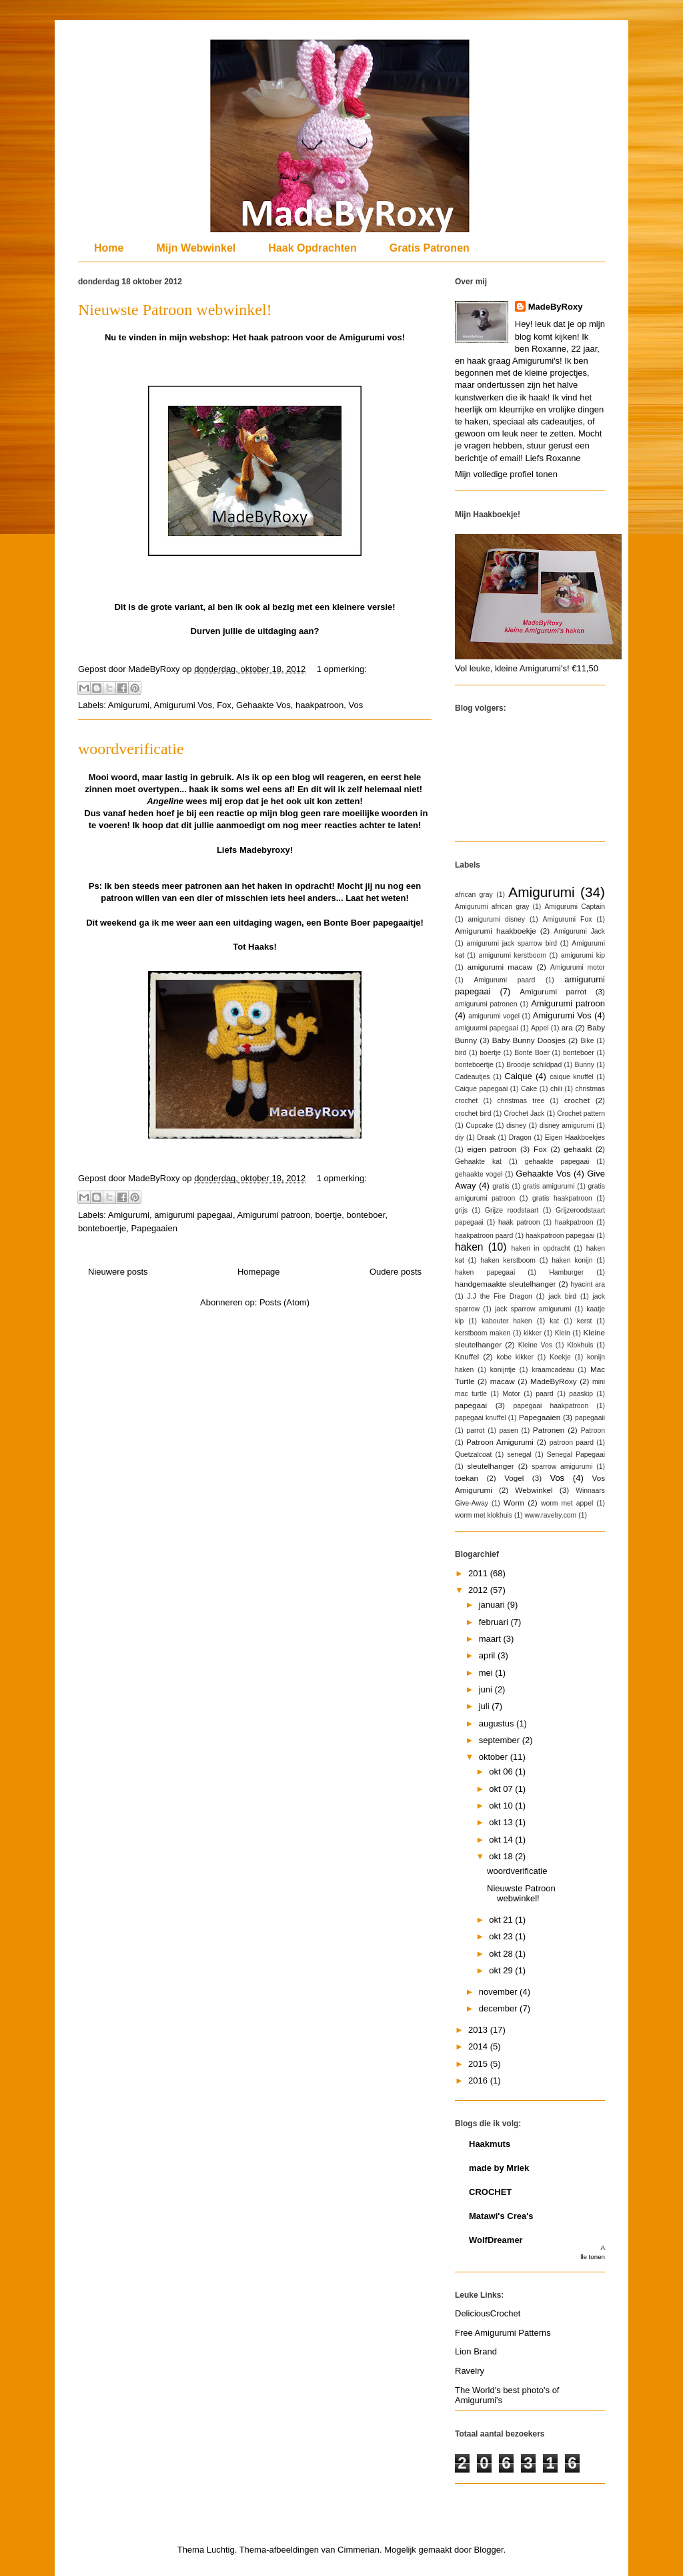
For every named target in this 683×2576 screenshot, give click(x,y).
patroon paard (572, 1442)
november (499, 1992)
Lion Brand (476, 2351)
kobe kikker (515, 1357)
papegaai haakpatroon (550, 1405)
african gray (474, 894)
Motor (511, 1393)
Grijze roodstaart (511, 1210)
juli (485, 1706)
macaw (502, 1381)
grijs (461, 1210)
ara (567, 1027)
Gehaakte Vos (263, 705)
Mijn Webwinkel (195, 248)
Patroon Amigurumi (500, 1441)
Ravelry (469, 2371)
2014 (479, 2046)
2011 (479, 1573)
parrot (475, 1430)
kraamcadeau (553, 1369)
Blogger (489, 2550)
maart (491, 1639)
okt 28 (502, 1954)
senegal (519, 1454)
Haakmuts (489, 2144)
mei (487, 1673)
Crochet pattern (581, 1113)
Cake (529, 1088)
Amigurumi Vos (182, 705)
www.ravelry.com (551, 1515)
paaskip (581, 1393)
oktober (494, 1757)
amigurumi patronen (486, 1004)
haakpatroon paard (484, 1235)
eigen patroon (491, 1149)
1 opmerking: (342, 669)
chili (556, 1088)
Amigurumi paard (504, 980)
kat (554, 1321)
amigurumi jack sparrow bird (511, 943)
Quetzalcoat (473, 1454)
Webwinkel (533, 1490)
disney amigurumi (567, 1125)
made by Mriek (499, 2168)
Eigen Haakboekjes (575, 1137)
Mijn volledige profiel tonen (506, 474)
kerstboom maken (482, 1333)
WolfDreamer (496, 2240)
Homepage (258, 1272)
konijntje (503, 1369)
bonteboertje (102, 1228)
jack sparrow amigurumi (533, 1309)
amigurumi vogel (494, 1016)
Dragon (520, 1137)
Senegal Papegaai (576, 1454)
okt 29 (502, 1970)
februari (495, 1622)
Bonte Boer (532, 1052)
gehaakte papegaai (557, 1161)
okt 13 (502, 1822)
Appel (540, 1028)
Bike (587, 1040)
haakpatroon (319, 705)
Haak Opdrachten (312, 248)
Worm (514, 1502)
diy (459, 1137)
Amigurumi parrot (553, 991)
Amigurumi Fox (567, 919)
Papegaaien (154, 1228)
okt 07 (502, 1789)
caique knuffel (572, 1076)
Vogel (514, 1478)
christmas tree (521, 1100)
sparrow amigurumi (562, 1466)
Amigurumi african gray (492, 906)
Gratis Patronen (430, 248)
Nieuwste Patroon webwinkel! (175, 309)
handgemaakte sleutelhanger (505, 1283)
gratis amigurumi (549, 1186)
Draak (486, 1137)
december (499, 2008)
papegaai (471, 1405)
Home (108, 248)
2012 (479, 1590)
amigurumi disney (496, 919)
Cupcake (479, 1125)
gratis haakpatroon (562, 1198)
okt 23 (502, 1936)
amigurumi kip (583, 955)
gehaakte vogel (478, 1174)
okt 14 (502, 1840)
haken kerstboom (508, 1260)
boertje (328, 1215)
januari (493, 1605)
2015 (479, 2064)
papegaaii (590, 1417)
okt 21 (502, 1920)
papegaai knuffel (480, 1417)
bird (460, 1052)
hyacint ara (588, 1284)
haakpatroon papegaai (560, 1235)
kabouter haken (507, 1321)
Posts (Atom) (284, 1302)
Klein (562, 1333)
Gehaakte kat (478, 1161)
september (500, 1740)
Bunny (584, 1064)
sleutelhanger (490, 1466)
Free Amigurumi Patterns (503, 2333)
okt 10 (502, 1806)
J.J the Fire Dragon (500, 1296)
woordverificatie (131, 748)
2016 (479, 2080)
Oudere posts (396, 1272)
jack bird (562, 1296)
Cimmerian (358, 2550)
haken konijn (572, 1260)
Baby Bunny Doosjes (529, 1040)
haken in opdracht (540, 1248)
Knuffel (467, 1356)
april (488, 1655)
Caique (518, 1076)
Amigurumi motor (577, 967)
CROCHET (490, 2192)
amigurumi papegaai (193, 1215)
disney (516, 1125)
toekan (466, 1478)
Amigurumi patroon (274, 1215)
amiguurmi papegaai (486, 1028)
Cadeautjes (472, 1076)
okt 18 (502, 1856)
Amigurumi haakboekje (495, 930)
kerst (584, 1321)
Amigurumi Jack (579, 931)
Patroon (593, 1430)
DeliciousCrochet (487, 2313)
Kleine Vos (535, 1345)
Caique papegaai (481, 1088)
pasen (509, 1430)
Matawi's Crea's (501, 2216)
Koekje (560, 1357)
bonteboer (366, 1215)
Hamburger (566, 1272)
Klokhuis (580, 1345)
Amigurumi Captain (574, 906)
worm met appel (567, 1503)
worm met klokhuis (483, 1515)
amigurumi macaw (500, 966)
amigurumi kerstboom (513, 955)
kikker (533, 1333)
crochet (577, 1100)
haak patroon (519, 1222)
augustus (497, 1723)
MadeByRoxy (555, 307)
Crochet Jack (524, 1113)
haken (469, 1247)
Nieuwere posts (118, 1272)
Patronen (548, 1429)
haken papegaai (485, 1272)
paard (545, 1393)
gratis (500, 1186)
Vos (355, 705)
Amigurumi (128, 705)
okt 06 (502, 1771)
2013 (479, 2030)
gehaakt (578, 1149)
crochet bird (473, 1113)
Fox (224, 705)
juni (487, 1689)
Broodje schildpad (534, 1064)
